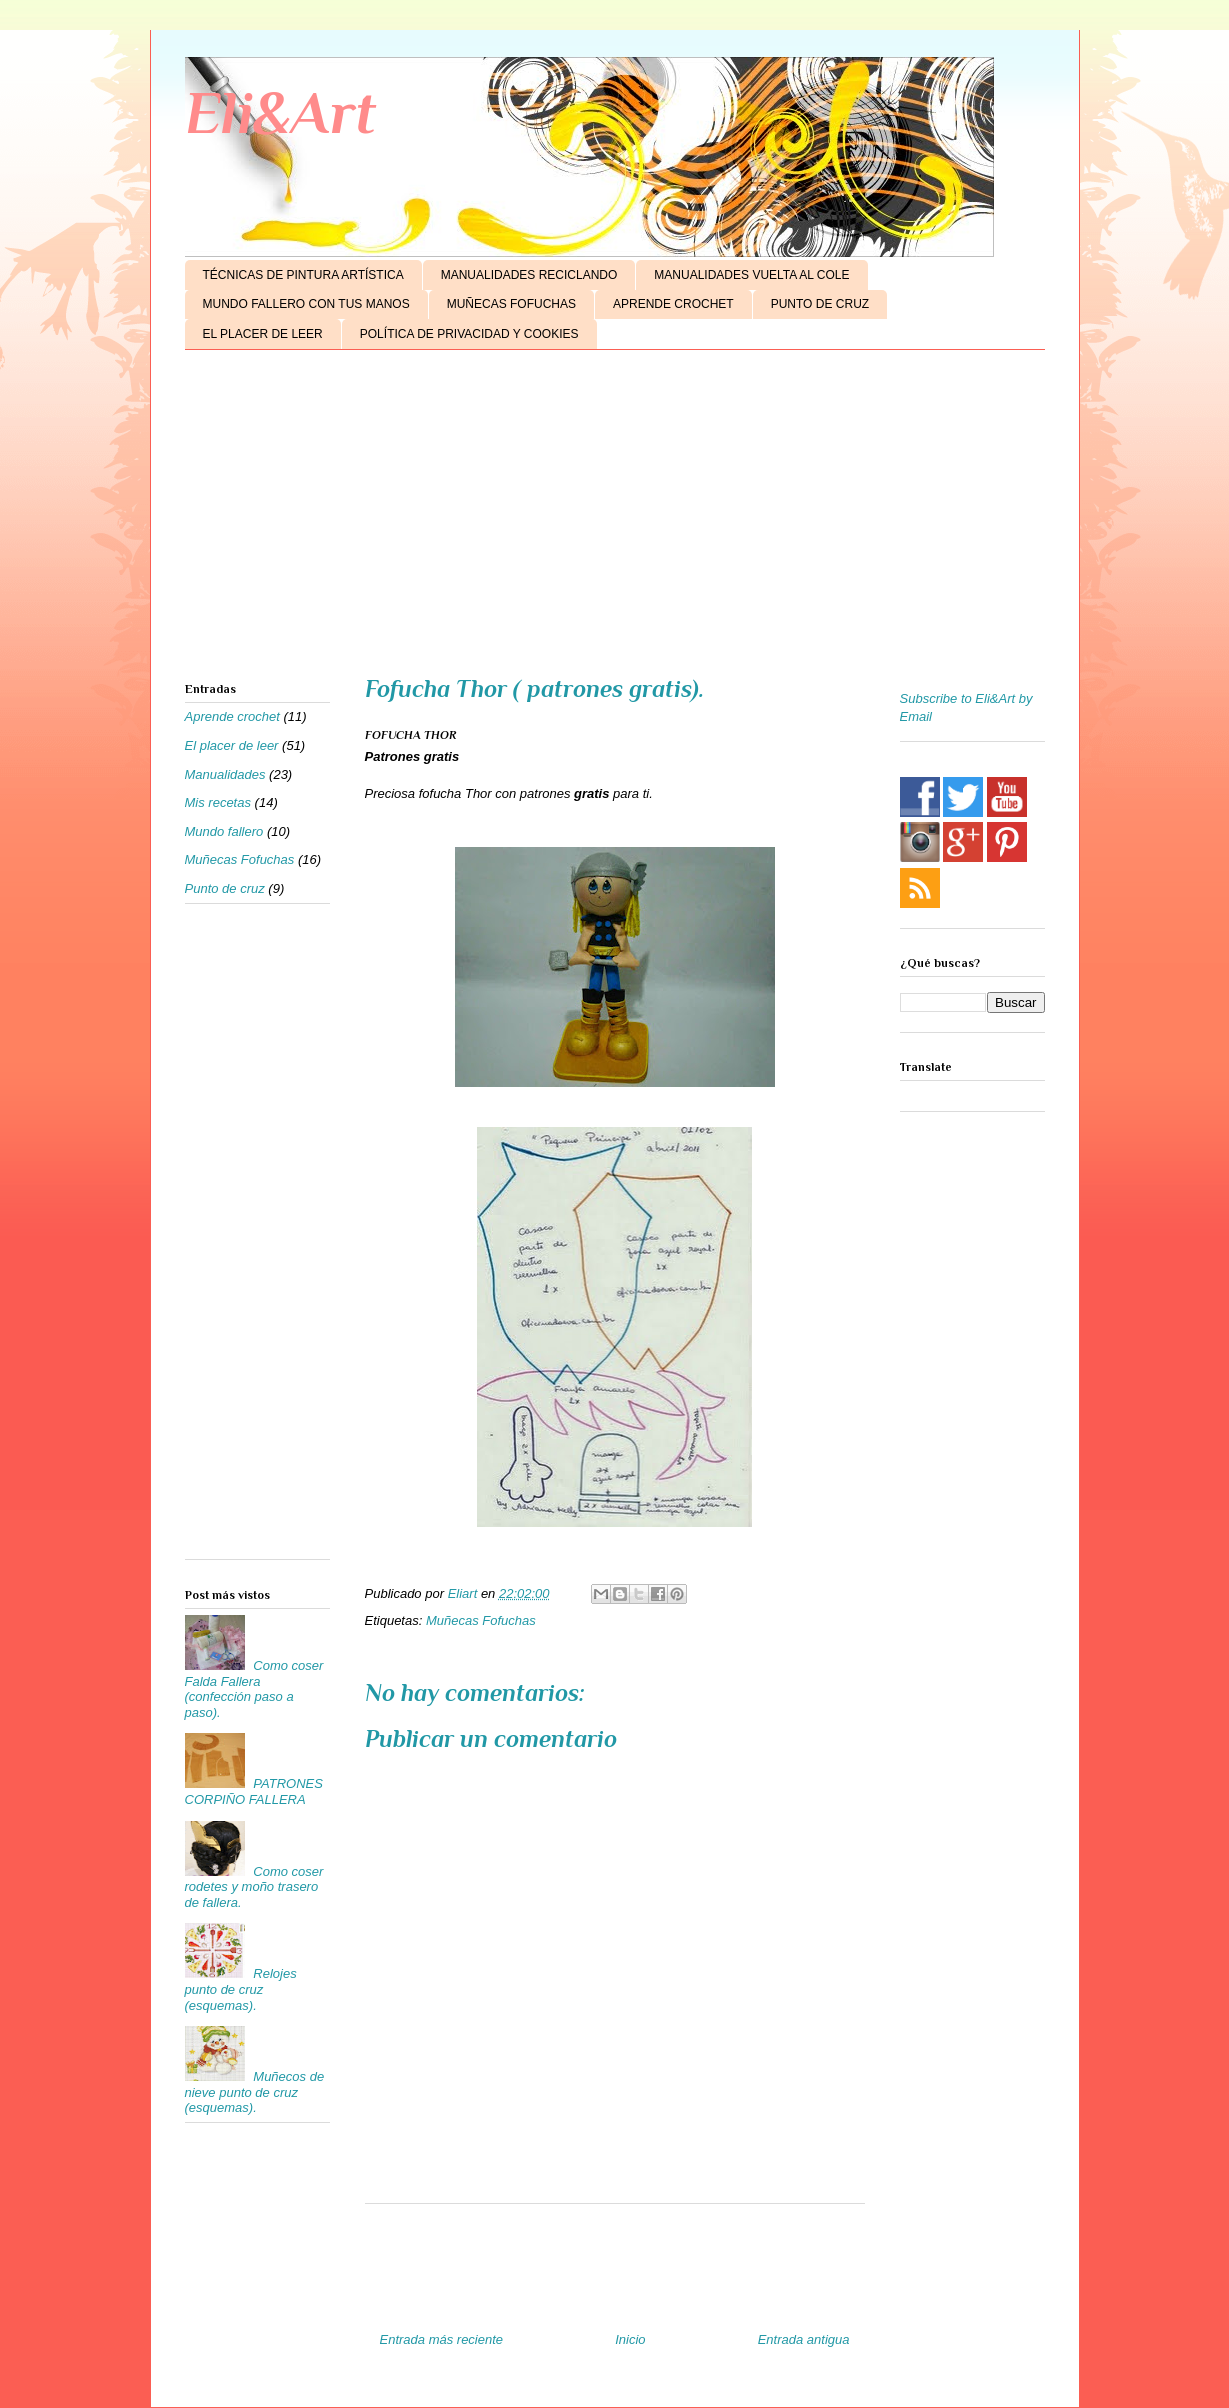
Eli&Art (280, 112)
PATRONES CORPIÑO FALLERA (254, 1791)
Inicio (630, 2339)
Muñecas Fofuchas (481, 1620)
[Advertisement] (615, 520)
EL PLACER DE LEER (263, 334)
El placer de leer (232, 745)
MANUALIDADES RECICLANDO (529, 275)
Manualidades (225, 774)
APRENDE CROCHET (673, 304)
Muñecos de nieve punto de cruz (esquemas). (255, 2092)
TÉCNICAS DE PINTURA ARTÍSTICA (303, 275)
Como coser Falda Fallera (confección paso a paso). (254, 1689)
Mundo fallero (224, 831)
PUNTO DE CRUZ (820, 304)
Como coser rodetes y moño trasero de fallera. (254, 1887)
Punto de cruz (225, 888)
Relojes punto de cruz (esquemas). (241, 1989)
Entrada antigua (804, 2339)
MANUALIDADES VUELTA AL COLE (751, 275)
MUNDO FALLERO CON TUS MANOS (306, 304)
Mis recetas (218, 802)
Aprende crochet (232, 716)
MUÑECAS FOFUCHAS (511, 304)
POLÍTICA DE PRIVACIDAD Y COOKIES (469, 334)
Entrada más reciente (442, 2339)
